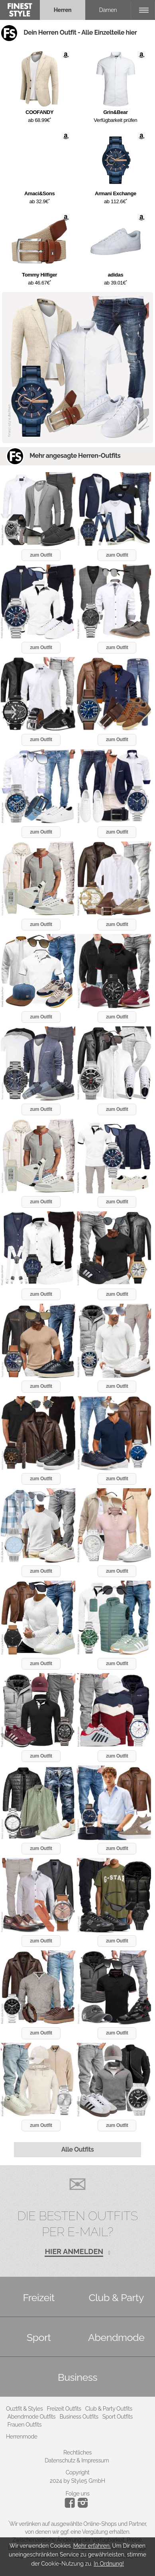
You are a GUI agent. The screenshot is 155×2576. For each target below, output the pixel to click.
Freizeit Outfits (64, 2408)
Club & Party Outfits (108, 2408)
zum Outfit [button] (41, 555)
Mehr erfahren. (92, 2546)
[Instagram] (71, 2506)
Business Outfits (78, 2416)
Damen (108, 10)
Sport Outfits (117, 2416)
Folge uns (77, 2493)
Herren (63, 10)
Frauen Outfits (25, 2424)
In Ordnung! (109, 2563)
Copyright (78, 2472)
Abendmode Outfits (32, 2416)
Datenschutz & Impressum (77, 2460)
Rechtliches (77, 2452)
